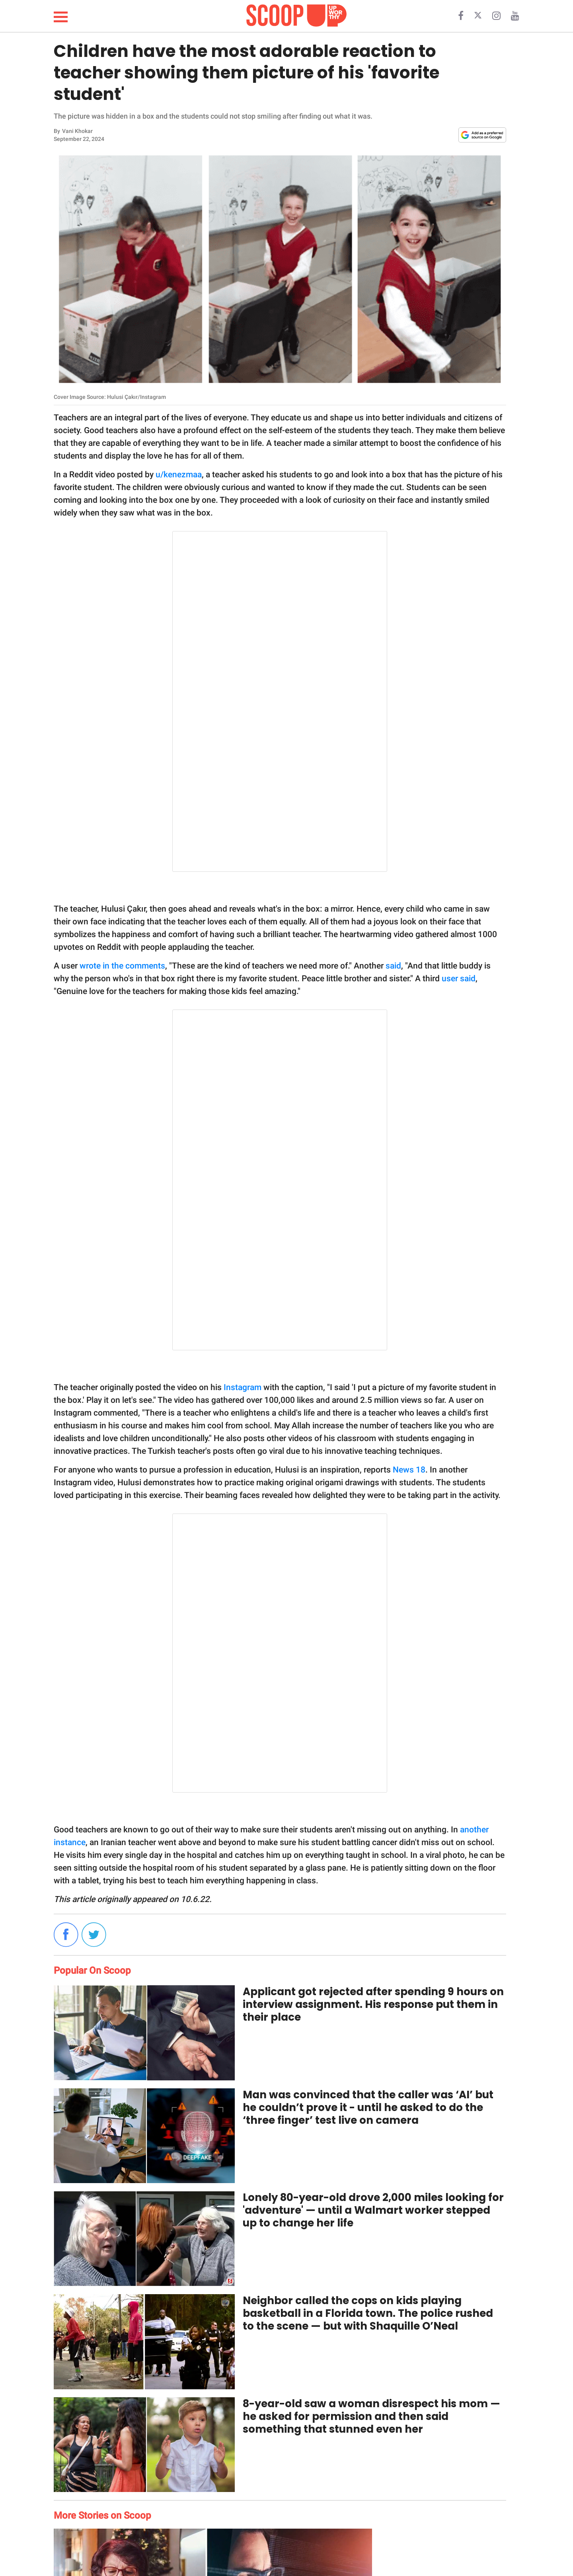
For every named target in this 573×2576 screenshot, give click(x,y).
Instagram (242, 1387)
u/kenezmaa (179, 474)
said (393, 966)
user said (459, 978)
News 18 (409, 1470)
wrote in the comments (122, 966)
